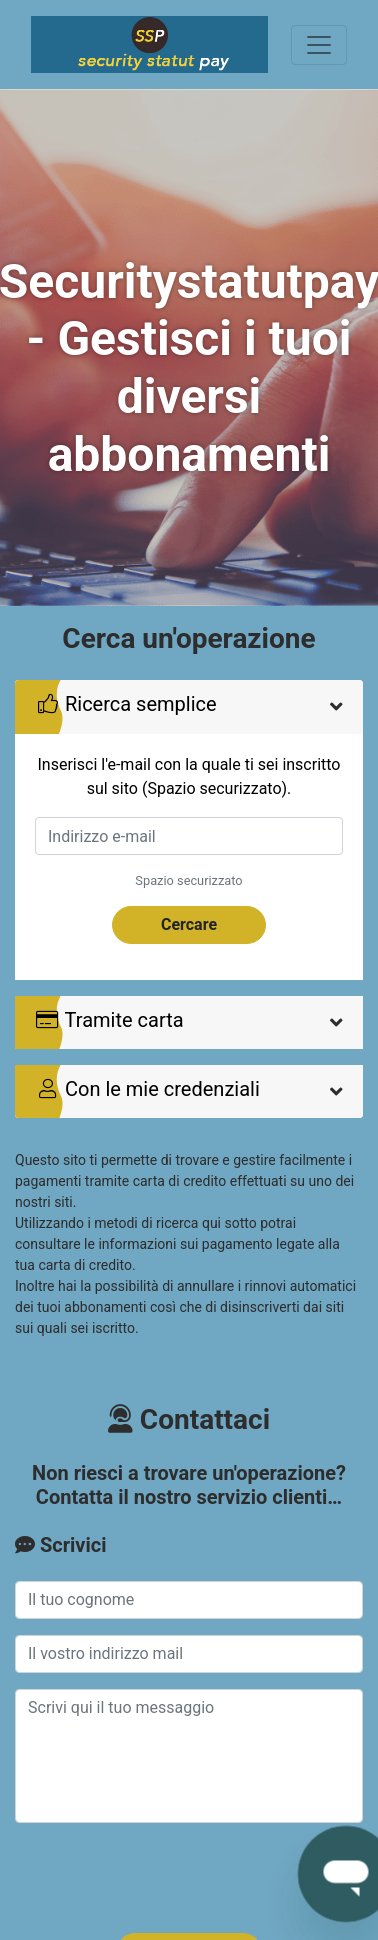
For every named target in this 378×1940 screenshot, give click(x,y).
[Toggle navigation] (319, 45)
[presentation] (167, 1878)
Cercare (189, 924)
